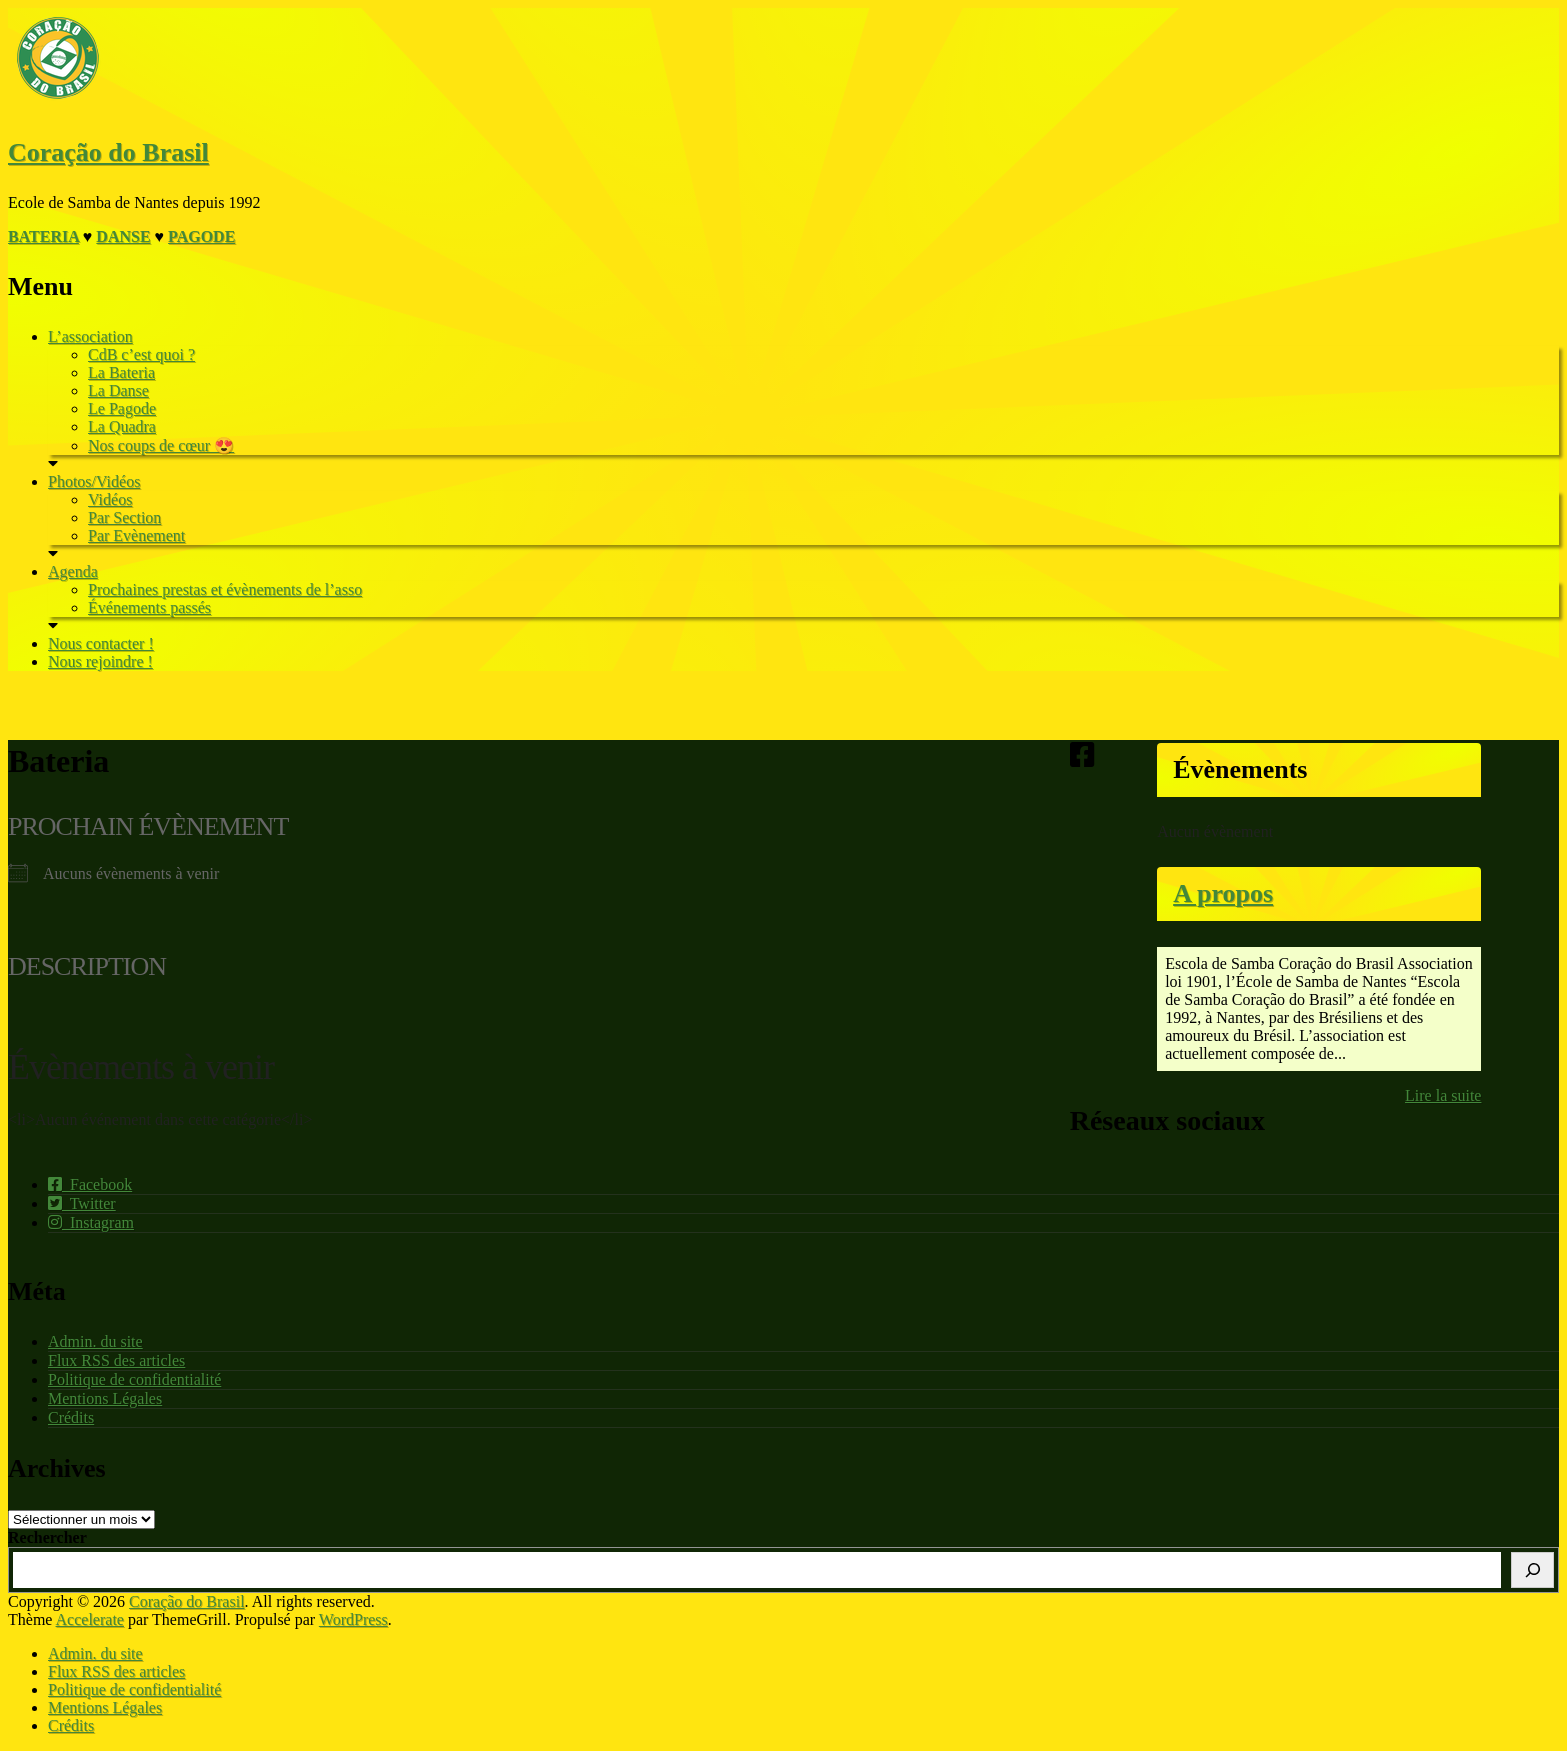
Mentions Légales (105, 1398)
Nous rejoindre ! (100, 661)
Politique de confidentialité (134, 1379)
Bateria (43, 236)
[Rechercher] (1532, 1570)
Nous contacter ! (101, 643)
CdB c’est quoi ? (141, 354)
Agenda (73, 571)
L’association (90, 336)
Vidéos (110, 499)
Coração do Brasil (108, 152)
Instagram (91, 1222)
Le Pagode (122, 408)
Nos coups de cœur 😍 (161, 445)
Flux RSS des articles (116, 1360)
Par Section (124, 517)
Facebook (90, 1184)
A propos (1223, 893)
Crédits (71, 1417)
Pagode (201, 236)
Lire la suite (1443, 1095)
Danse (123, 236)
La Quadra (122, 426)
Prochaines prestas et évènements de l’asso (225, 589)
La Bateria (121, 372)
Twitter (82, 1203)
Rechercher (47, 1537)
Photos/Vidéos (94, 481)
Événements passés (149, 607)
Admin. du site (95, 1341)
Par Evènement (136, 535)
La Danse (118, 390)
